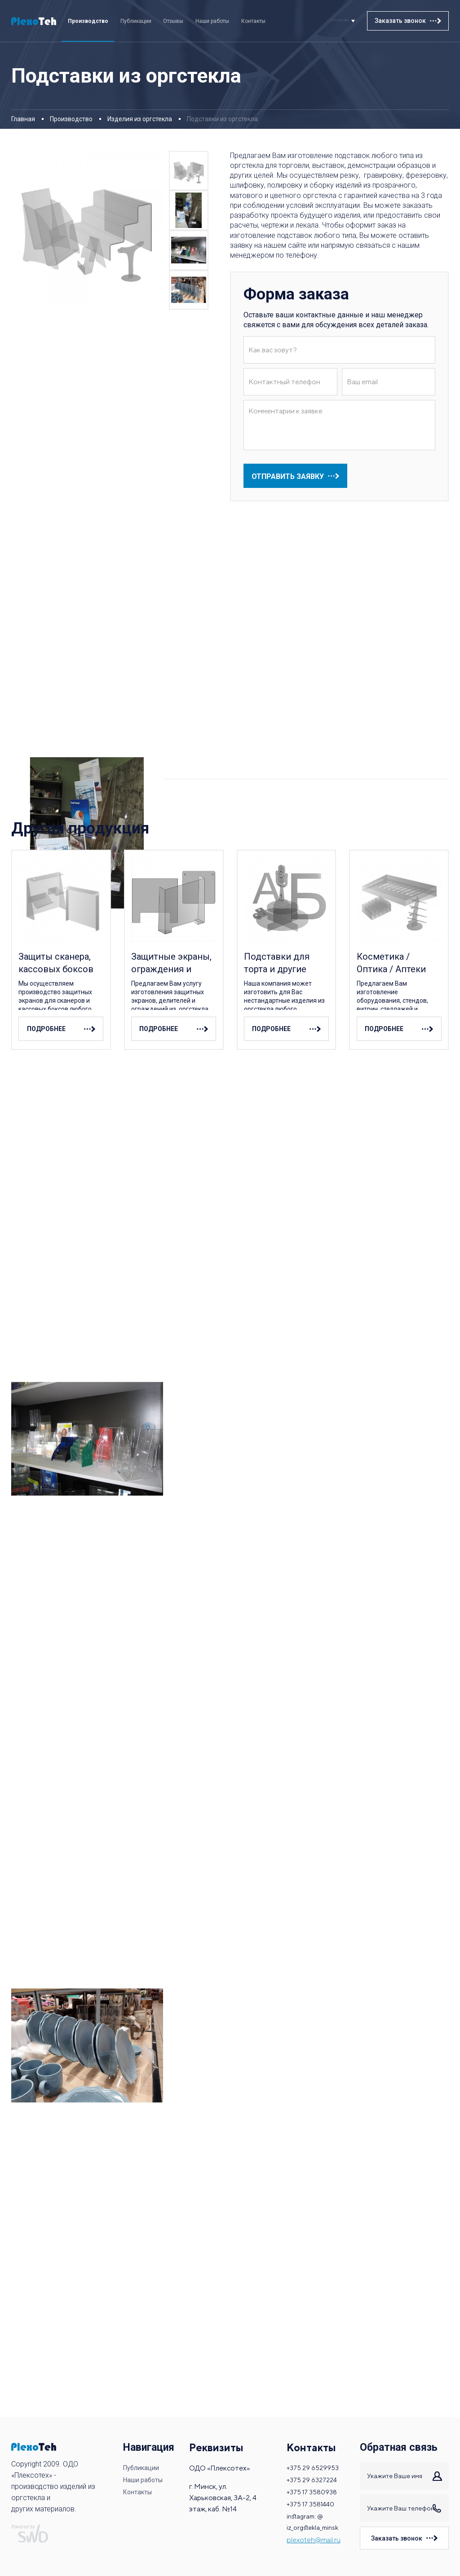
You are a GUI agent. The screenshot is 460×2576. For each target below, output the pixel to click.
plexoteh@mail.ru (313, 2544)
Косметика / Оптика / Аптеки (391, 962)
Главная (23, 119)
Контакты (253, 21)
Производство (88, 21)
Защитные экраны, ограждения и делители (171, 963)
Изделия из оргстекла (139, 119)
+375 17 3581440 (310, 2504)
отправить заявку (288, 476)
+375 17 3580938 (312, 2490)
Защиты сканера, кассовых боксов (55, 962)
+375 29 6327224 (312, 2475)
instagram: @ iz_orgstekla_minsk (312, 2524)
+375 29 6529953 (324, 20)
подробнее (43, 1028)
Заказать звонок (400, 20)
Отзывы (173, 21)
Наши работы (212, 21)
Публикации (135, 21)
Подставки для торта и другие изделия (277, 963)
